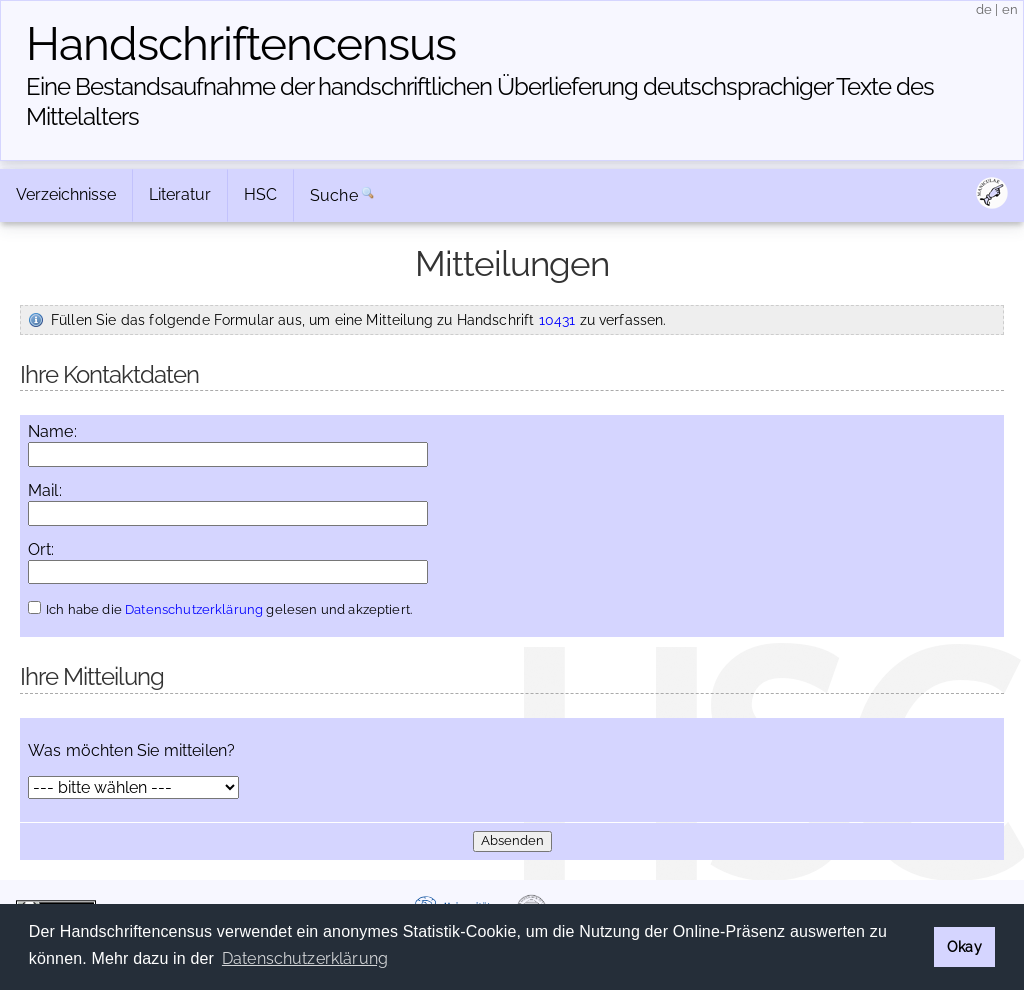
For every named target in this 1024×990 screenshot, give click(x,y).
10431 (557, 319)
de (984, 9)
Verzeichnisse (66, 194)
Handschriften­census (241, 44)
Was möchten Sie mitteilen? (131, 751)
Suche (334, 195)
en (1010, 9)
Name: (52, 432)
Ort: (41, 550)
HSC (260, 194)
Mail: (45, 491)
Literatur (180, 194)
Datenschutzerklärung (194, 609)
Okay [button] (964, 946)
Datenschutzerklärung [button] (305, 958)
